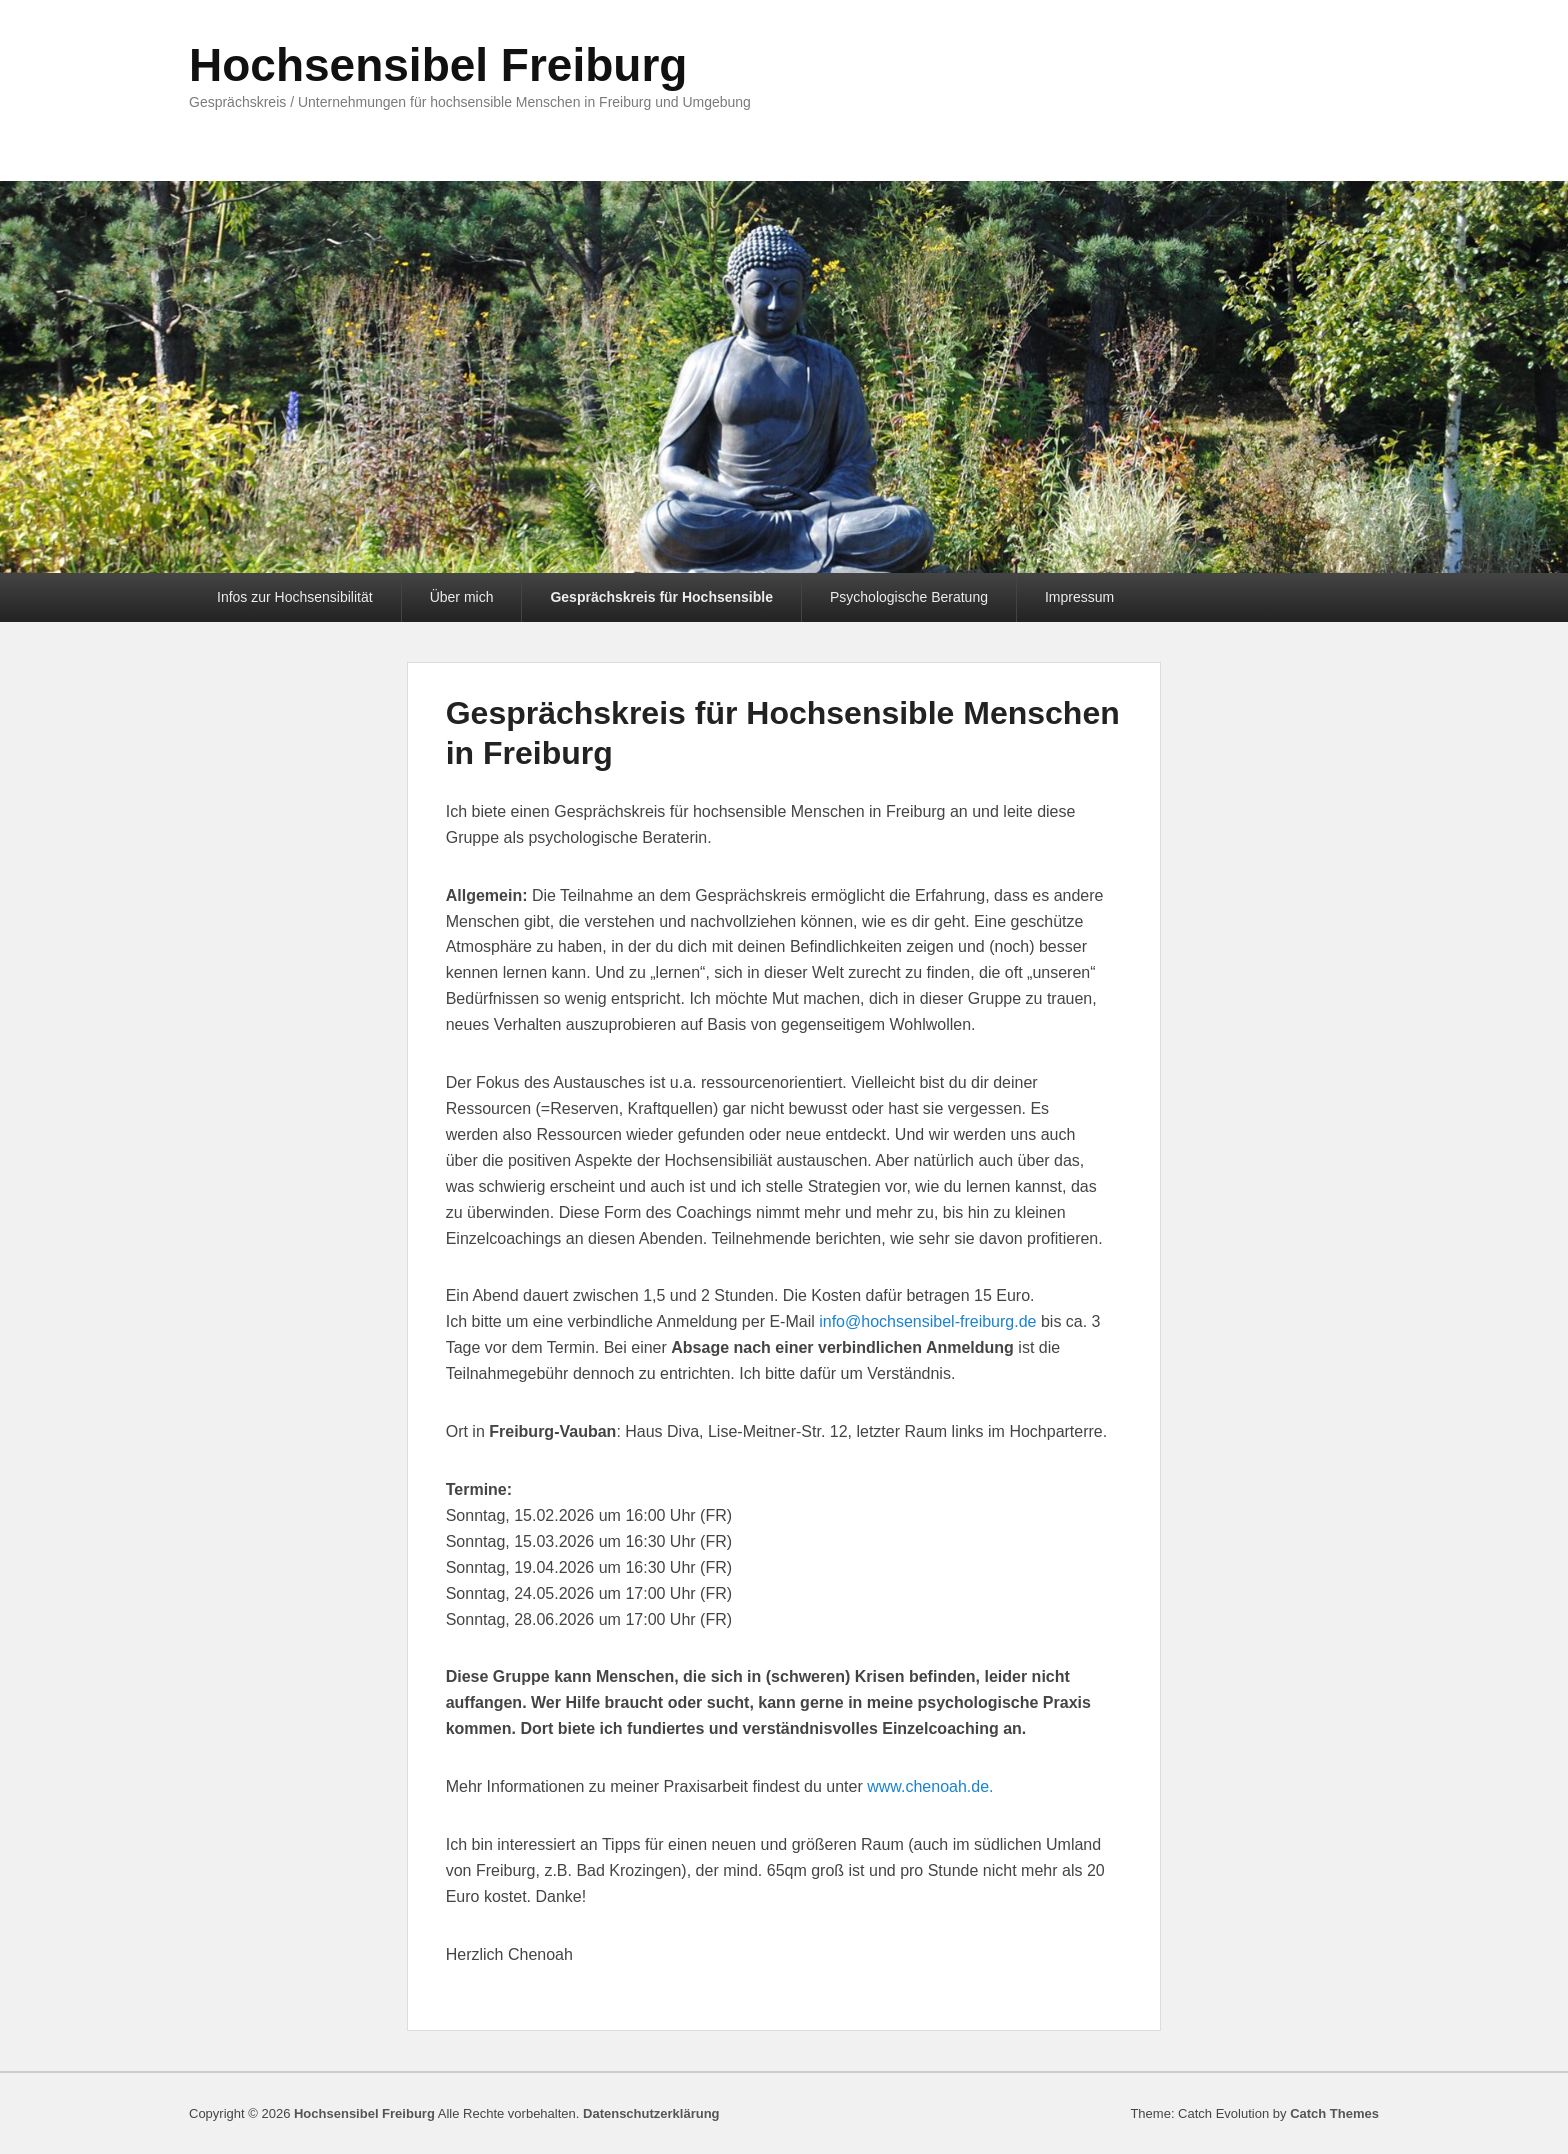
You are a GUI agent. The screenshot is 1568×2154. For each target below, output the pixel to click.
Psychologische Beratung (909, 597)
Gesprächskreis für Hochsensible (661, 597)
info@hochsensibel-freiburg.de (927, 1321)
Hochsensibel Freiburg (438, 65)
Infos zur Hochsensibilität (295, 597)
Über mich (462, 597)
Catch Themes (1334, 2113)
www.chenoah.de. (930, 1786)
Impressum (1079, 597)
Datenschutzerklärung (651, 2113)
